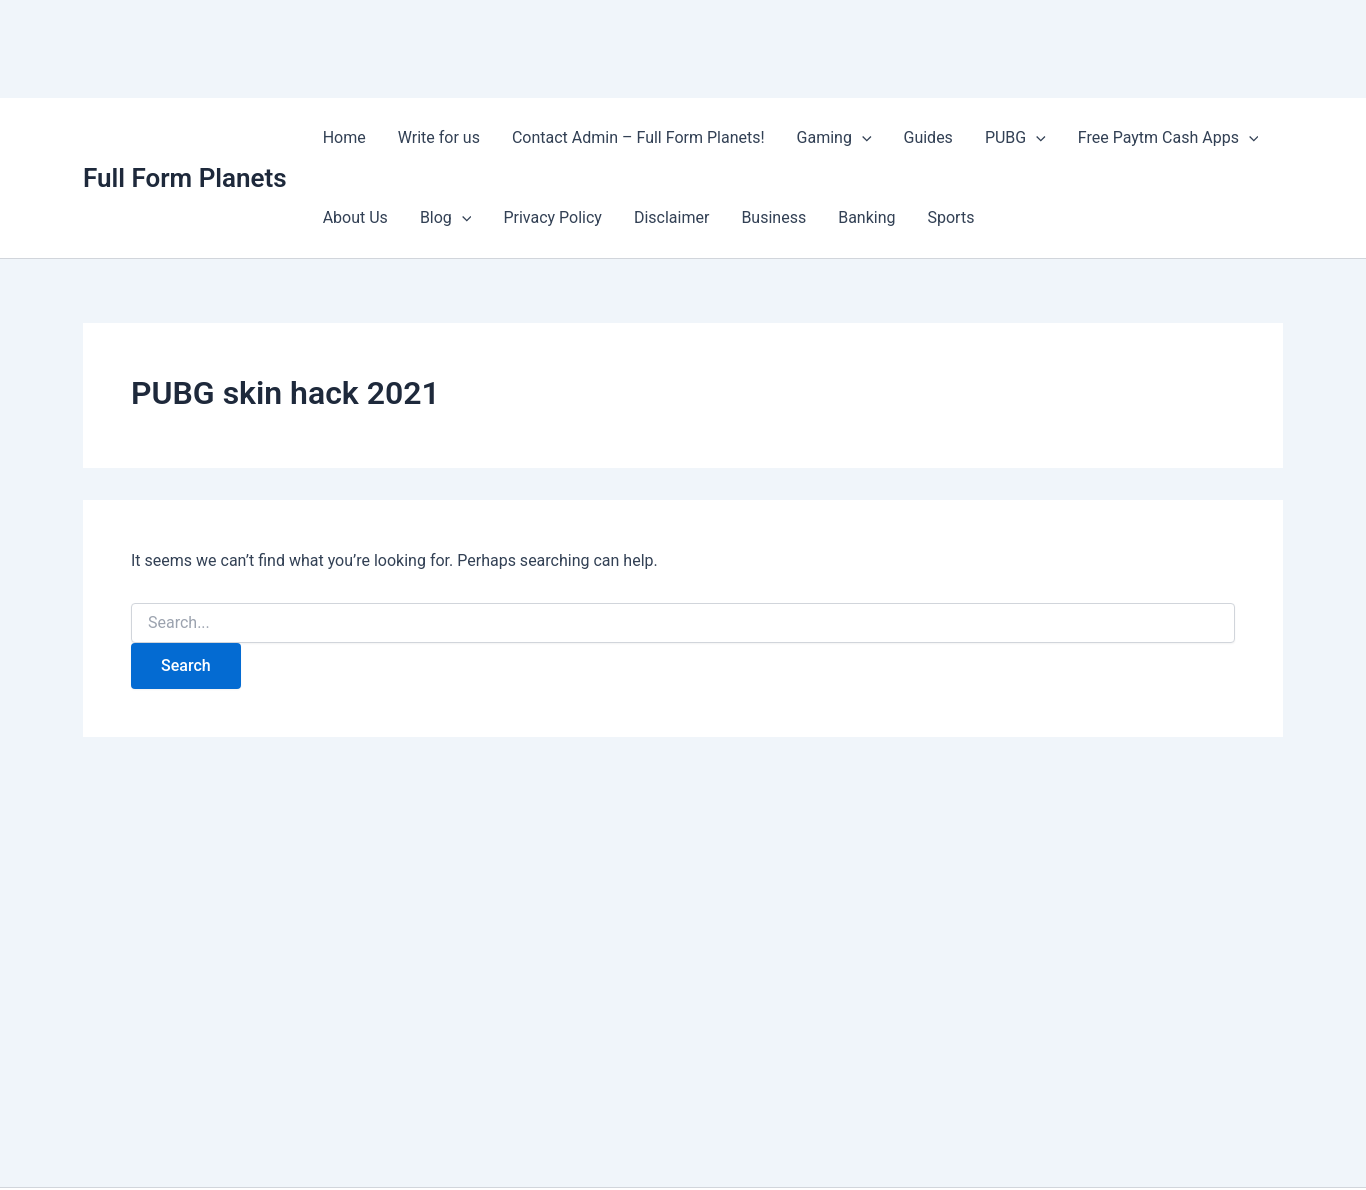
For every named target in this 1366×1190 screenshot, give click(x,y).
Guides (928, 137)
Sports (951, 217)
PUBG (1015, 138)
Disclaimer (671, 217)
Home (344, 137)
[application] (862, 138)
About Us (355, 217)
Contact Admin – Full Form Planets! (638, 137)
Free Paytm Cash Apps (1168, 138)
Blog (446, 218)
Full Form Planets (185, 178)
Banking (866, 217)
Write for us (439, 137)
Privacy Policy (552, 217)
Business (773, 217)
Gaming (834, 138)
